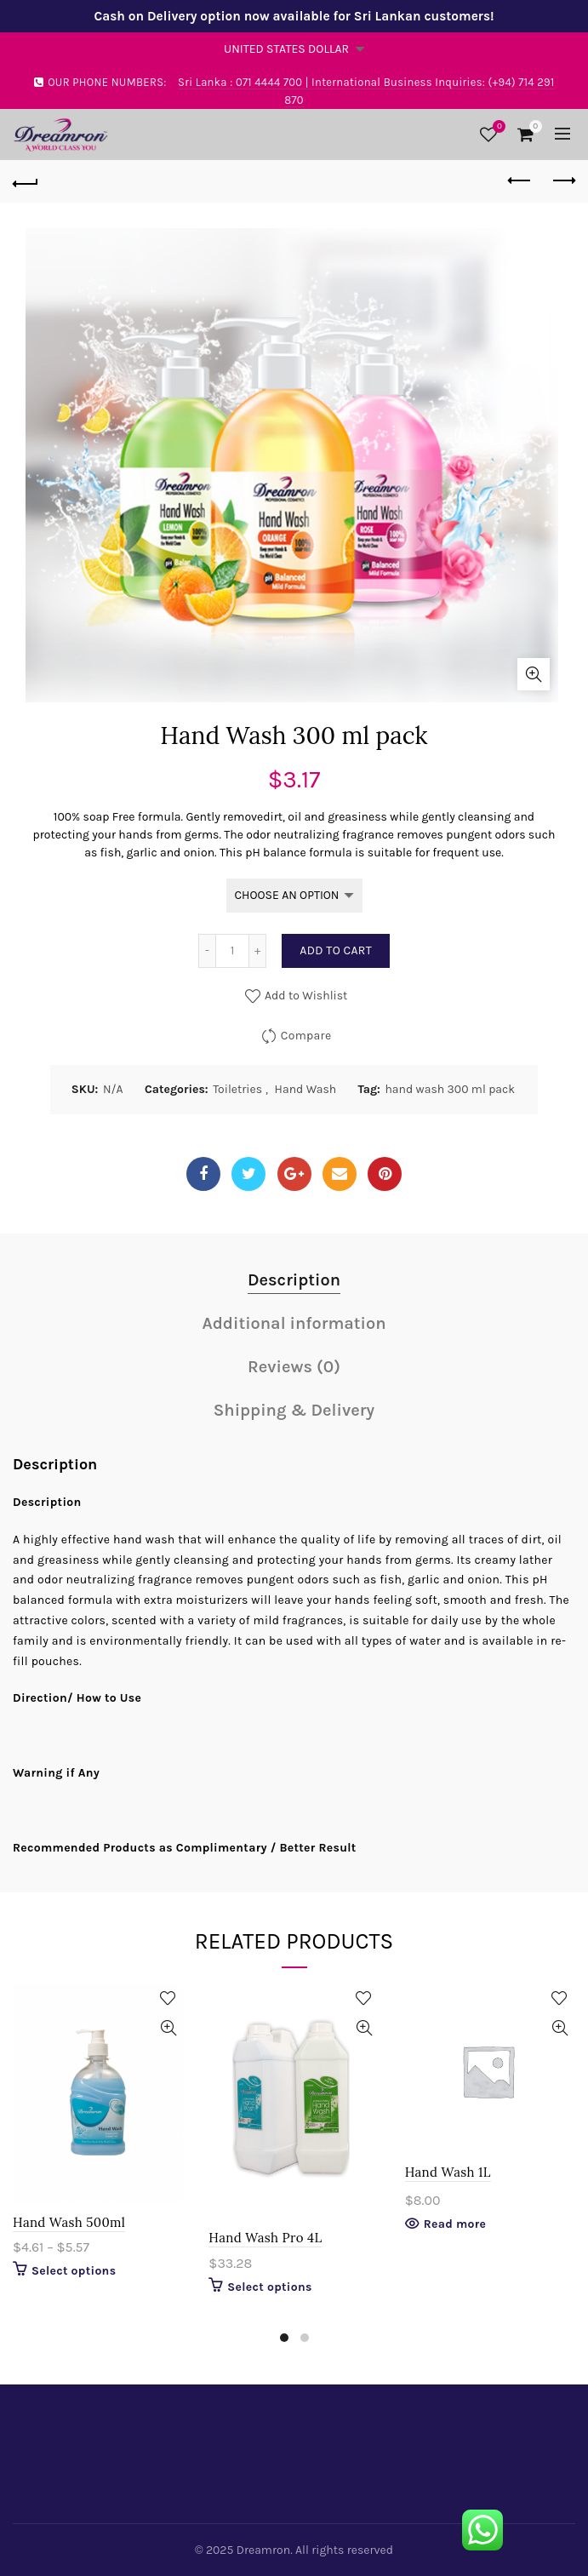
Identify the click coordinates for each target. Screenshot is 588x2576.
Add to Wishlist (305, 995)
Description (294, 1280)
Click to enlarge (533, 674)
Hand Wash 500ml (69, 2222)
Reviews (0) (294, 1367)
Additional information (293, 1323)
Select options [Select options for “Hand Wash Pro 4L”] (269, 2287)
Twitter (249, 1174)
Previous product (520, 180)
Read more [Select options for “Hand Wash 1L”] (455, 2224)
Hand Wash (306, 1089)
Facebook (203, 1174)
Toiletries (237, 1089)
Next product (563, 180)
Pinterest (385, 1174)
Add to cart (336, 950)
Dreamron (263, 2550)
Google (294, 1174)
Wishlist (497, 127)
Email (339, 1174)
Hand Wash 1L (448, 2172)
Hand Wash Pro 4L (265, 2238)
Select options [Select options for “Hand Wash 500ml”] (73, 2271)
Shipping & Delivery (294, 1410)
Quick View (168, 2028)
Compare (306, 1035)
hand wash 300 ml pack (450, 1089)
